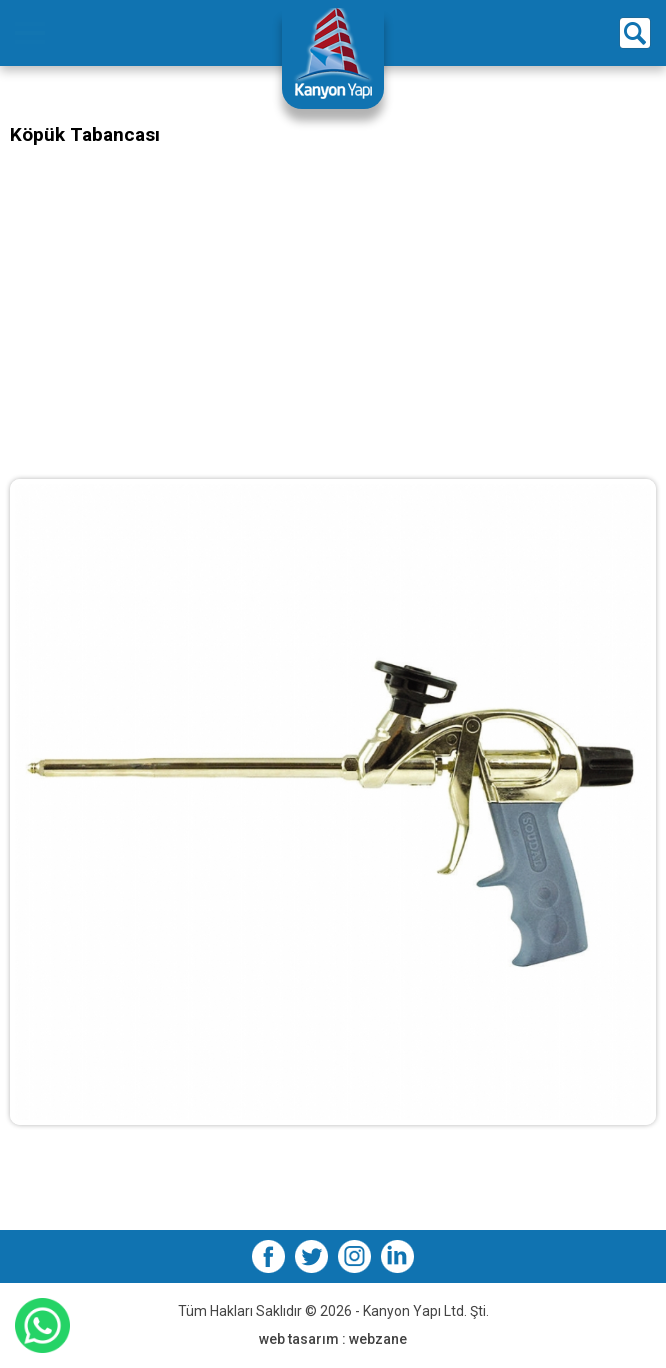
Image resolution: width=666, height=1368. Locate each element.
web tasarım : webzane (333, 1339)
